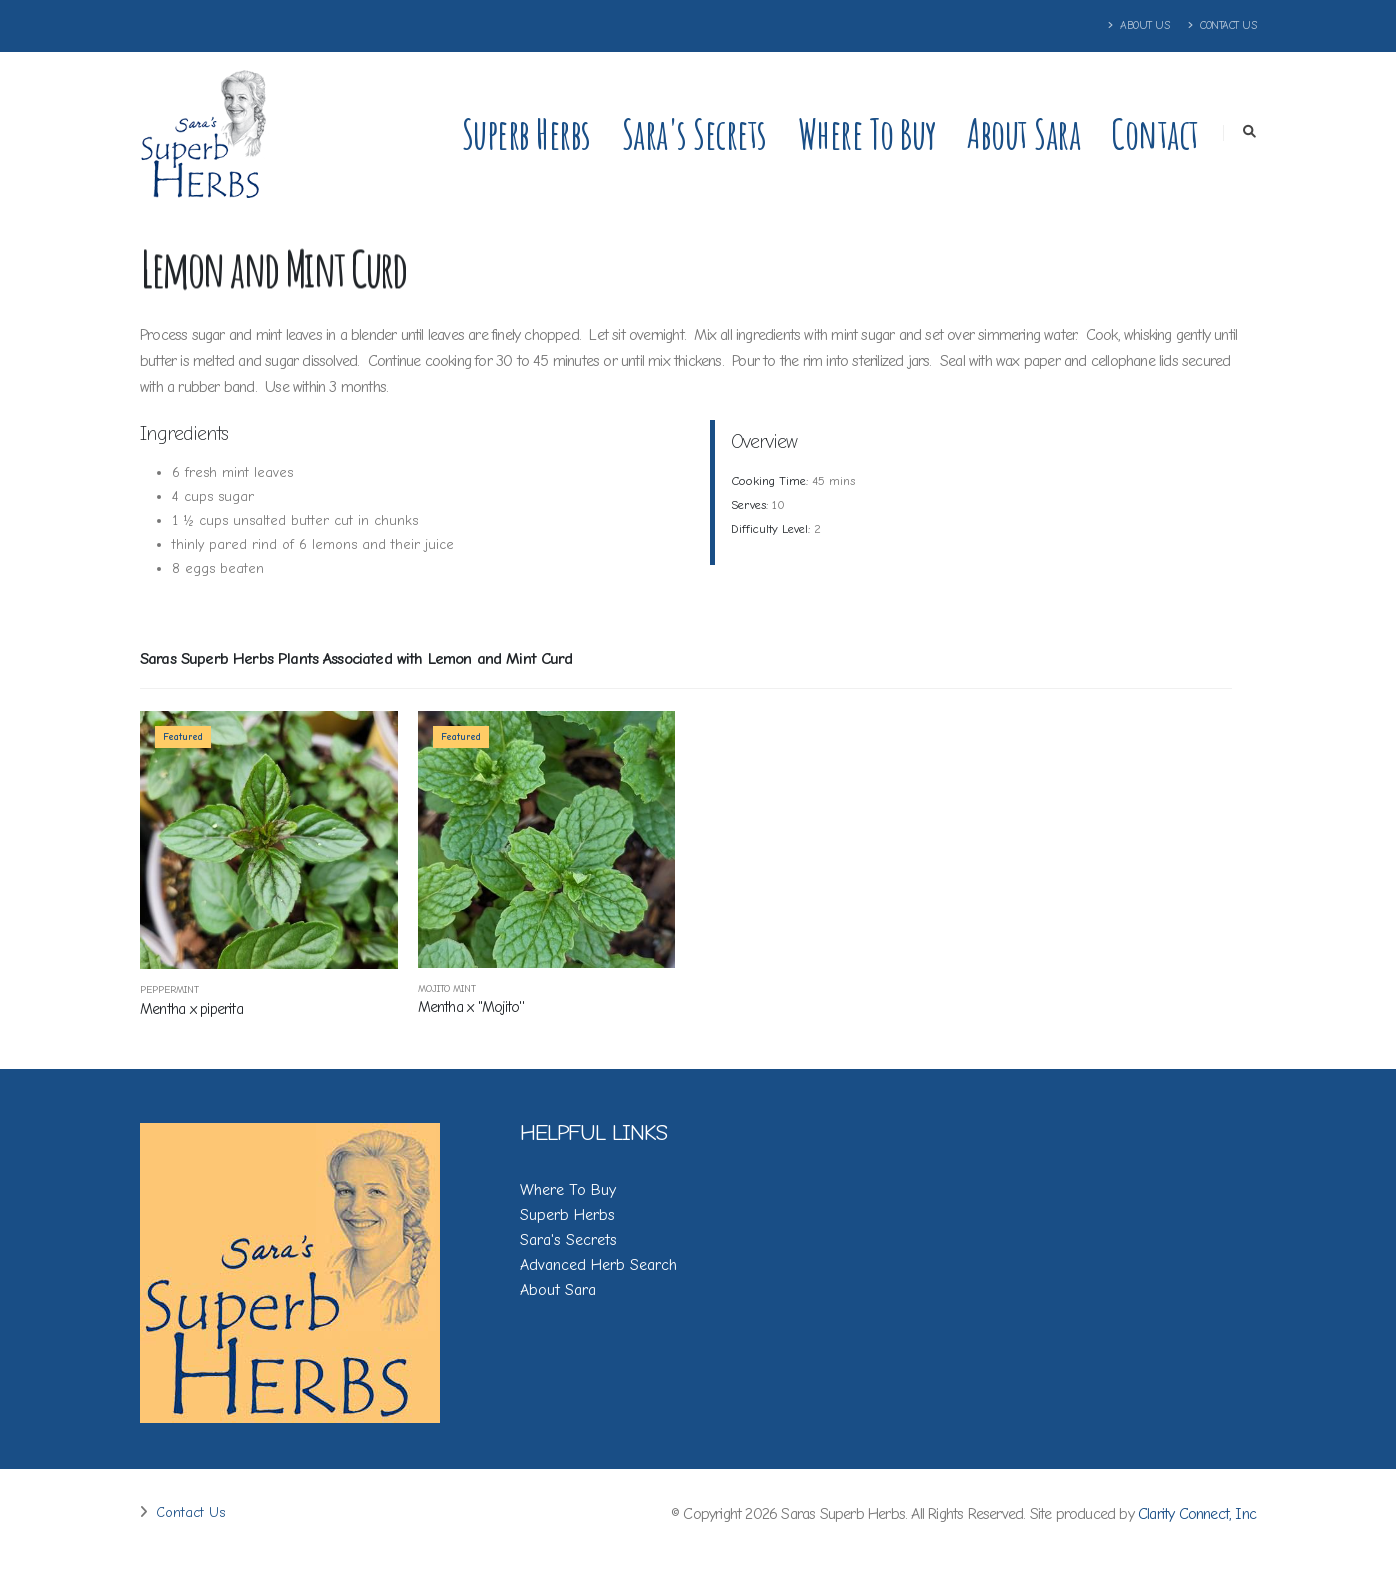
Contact (1155, 133)
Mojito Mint (447, 989)
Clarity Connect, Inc (1197, 1514)
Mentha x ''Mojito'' (471, 1007)
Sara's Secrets (694, 133)
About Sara (1023, 133)
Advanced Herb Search (598, 1265)
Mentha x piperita (191, 1009)
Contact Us (1222, 25)
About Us (1139, 25)
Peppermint (169, 990)
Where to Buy (867, 133)
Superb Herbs (526, 133)
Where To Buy (568, 1190)
